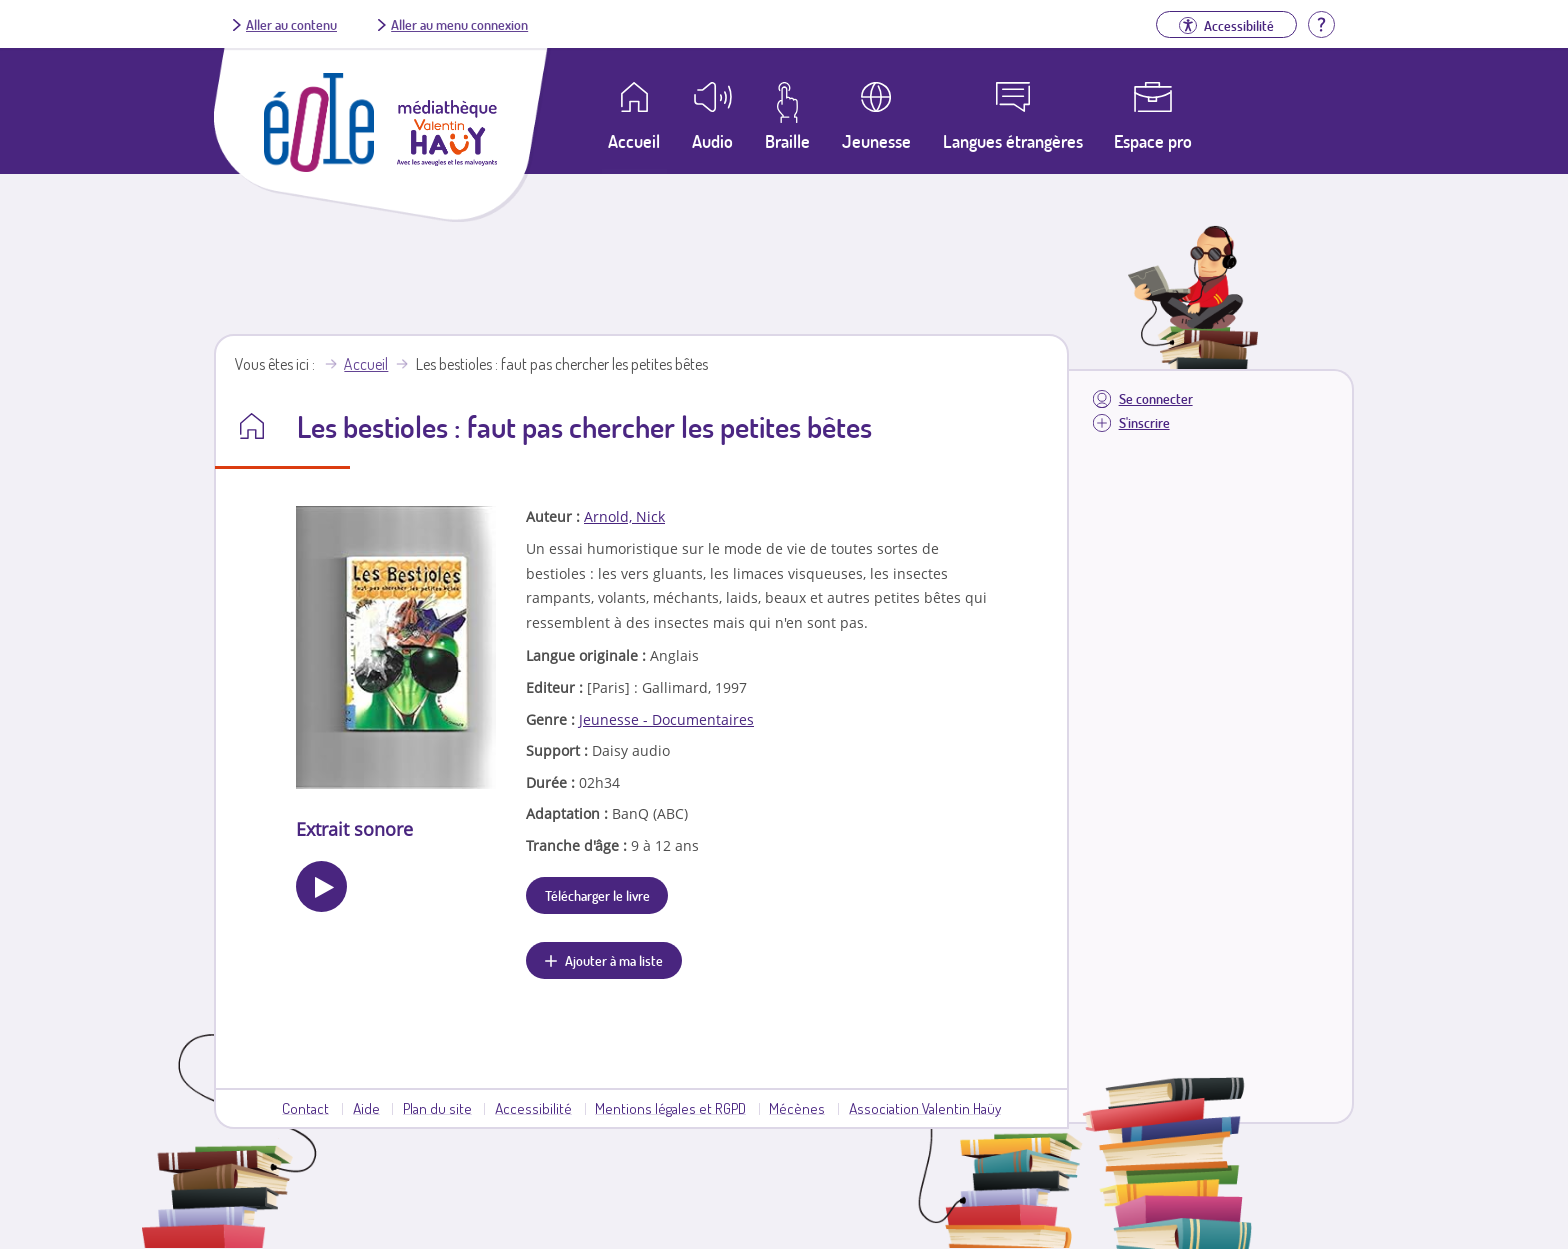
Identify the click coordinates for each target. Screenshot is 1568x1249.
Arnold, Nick (624, 516)
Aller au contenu (291, 24)
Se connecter (1156, 398)
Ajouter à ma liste (614, 960)
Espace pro (1153, 141)
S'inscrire (1144, 422)
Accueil (366, 364)
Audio (712, 141)
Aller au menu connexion (459, 24)
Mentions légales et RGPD (670, 1108)
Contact (305, 1108)
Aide (366, 1108)
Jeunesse (876, 141)
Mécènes (797, 1108)
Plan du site (437, 1108)
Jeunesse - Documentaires (666, 719)
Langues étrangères (1013, 141)
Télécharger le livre (597, 895)
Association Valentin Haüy (925, 1108)
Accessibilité (533, 1108)
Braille (787, 141)
